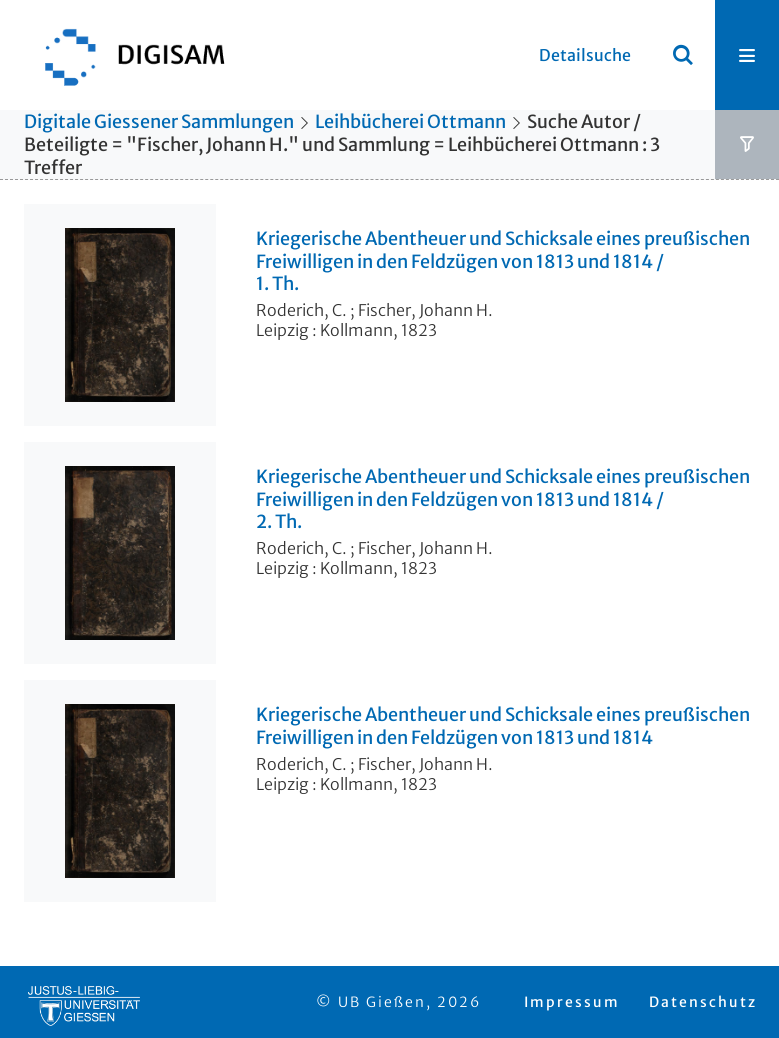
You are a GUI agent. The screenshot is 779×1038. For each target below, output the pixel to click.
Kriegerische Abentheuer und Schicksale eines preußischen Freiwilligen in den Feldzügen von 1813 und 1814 (503, 726)
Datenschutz (703, 1002)
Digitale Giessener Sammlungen (159, 121)
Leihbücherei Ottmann (410, 121)
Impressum (572, 1002)
